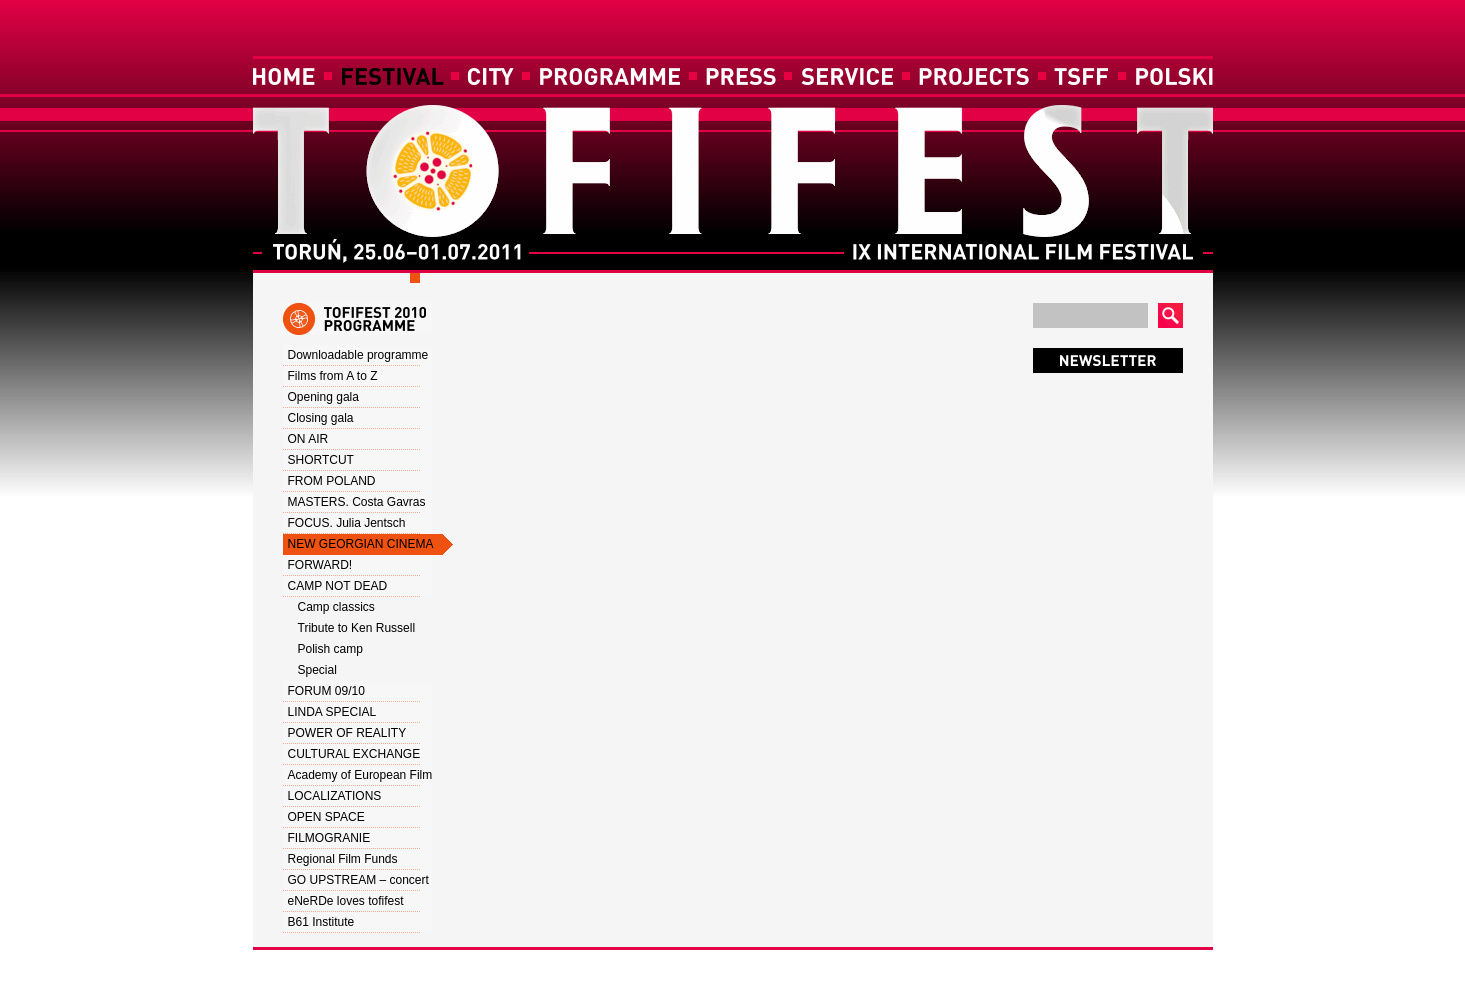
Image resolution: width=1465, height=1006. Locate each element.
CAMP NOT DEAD (338, 586)
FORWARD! (320, 565)
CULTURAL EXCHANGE (354, 754)
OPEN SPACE (326, 817)
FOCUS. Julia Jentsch (347, 523)
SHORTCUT (321, 460)
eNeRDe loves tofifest (346, 901)
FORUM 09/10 (326, 691)
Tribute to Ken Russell (357, 628)
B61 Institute (321, 922)
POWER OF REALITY (347, 733)
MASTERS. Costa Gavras (357, 502)
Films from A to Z (333, 376)
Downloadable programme (358, 355)
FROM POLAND (332, 481)
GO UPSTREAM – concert (358, 880)
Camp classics (336, 607)
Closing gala (321, 418)
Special (317, 670)
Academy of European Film (360, 775)
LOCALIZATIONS (335, 796)
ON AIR (308, 439)
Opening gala (323, 397)
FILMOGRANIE (329, 838)
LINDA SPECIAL (332, 712)
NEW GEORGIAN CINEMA (361, 544)
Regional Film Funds (343, 859)
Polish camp (330, 649)
